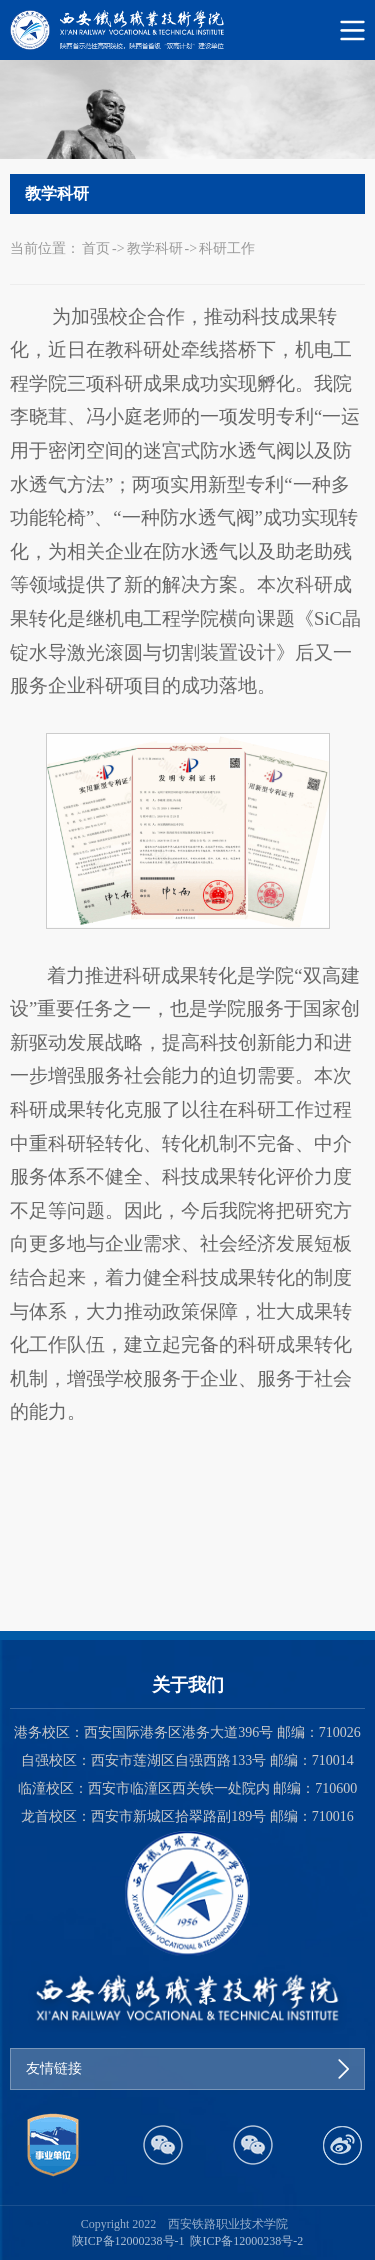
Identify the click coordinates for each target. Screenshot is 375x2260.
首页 (96, 248)
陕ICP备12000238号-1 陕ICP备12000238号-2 (187, 2241)
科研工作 (227, 248)
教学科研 (155, 248)
